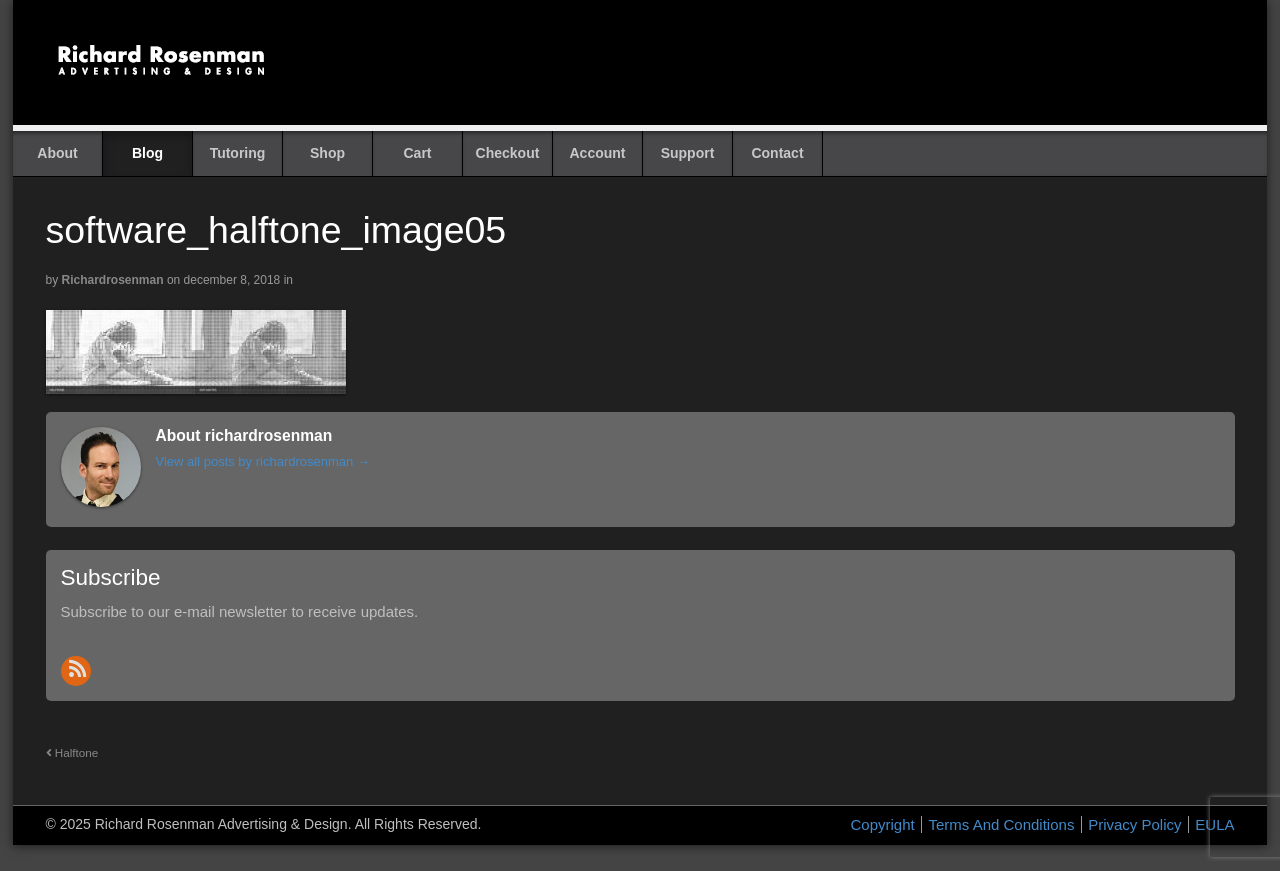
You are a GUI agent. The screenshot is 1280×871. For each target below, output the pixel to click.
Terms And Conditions (1001, 824)
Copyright (883, 824)
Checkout (508, 153)
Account (598, 153)
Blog (147, 153)
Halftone (72, 752)
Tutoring (238, 153)
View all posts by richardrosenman (263, 461)
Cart (417, 153)
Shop (327, 153)
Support (688, 153)
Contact (777, 153)
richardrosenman (113, 280)
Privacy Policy (1134, 824)
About (57, 153)
